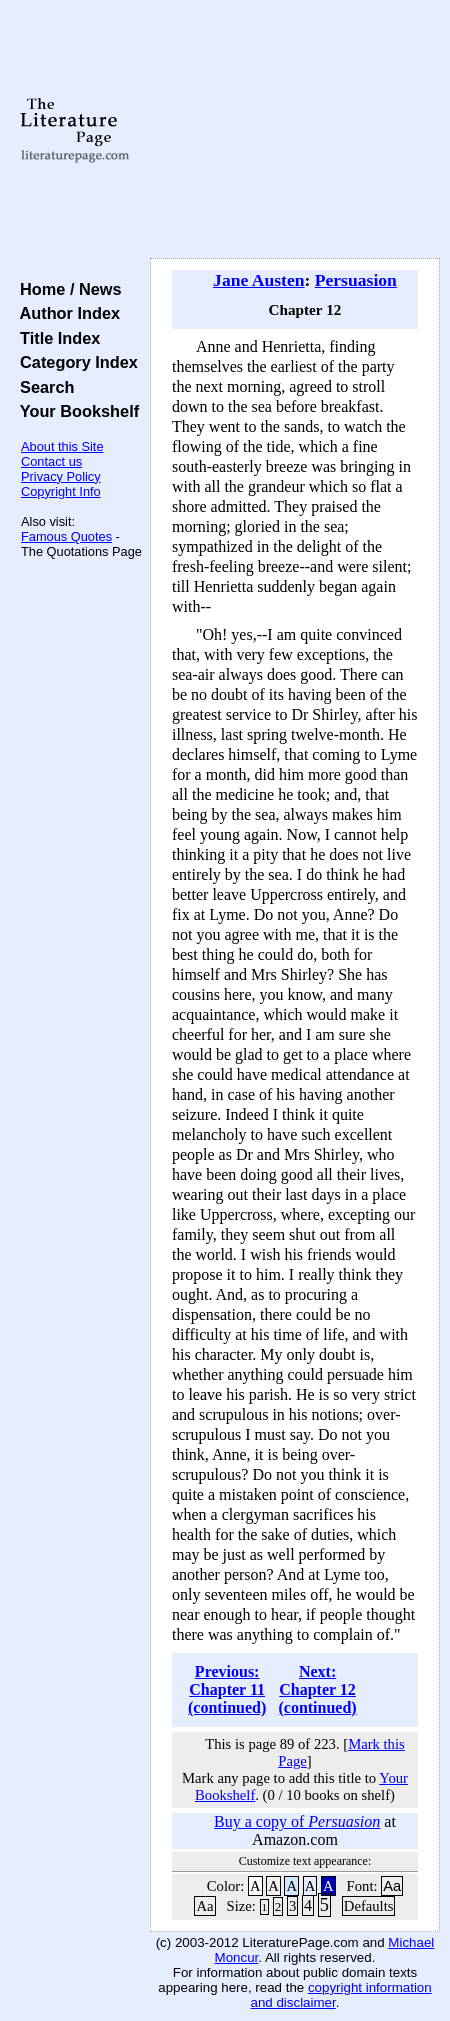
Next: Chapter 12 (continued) (317, 1689)
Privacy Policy (61, 476)
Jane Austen (258, 280)
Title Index (55, 338)
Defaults (369, 1906)
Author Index (65, 313)
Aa (392, 1886)
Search (42, 387)
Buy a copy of (297, 1821)
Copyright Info (61, 491)
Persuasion (356, 280)
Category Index (74, 362)
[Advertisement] (295, 130)
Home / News (66, 289)
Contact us (51, 461)
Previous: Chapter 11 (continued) (227, 1689)
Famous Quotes (66, 536)
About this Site (62, 446)
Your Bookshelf (75, 411)
